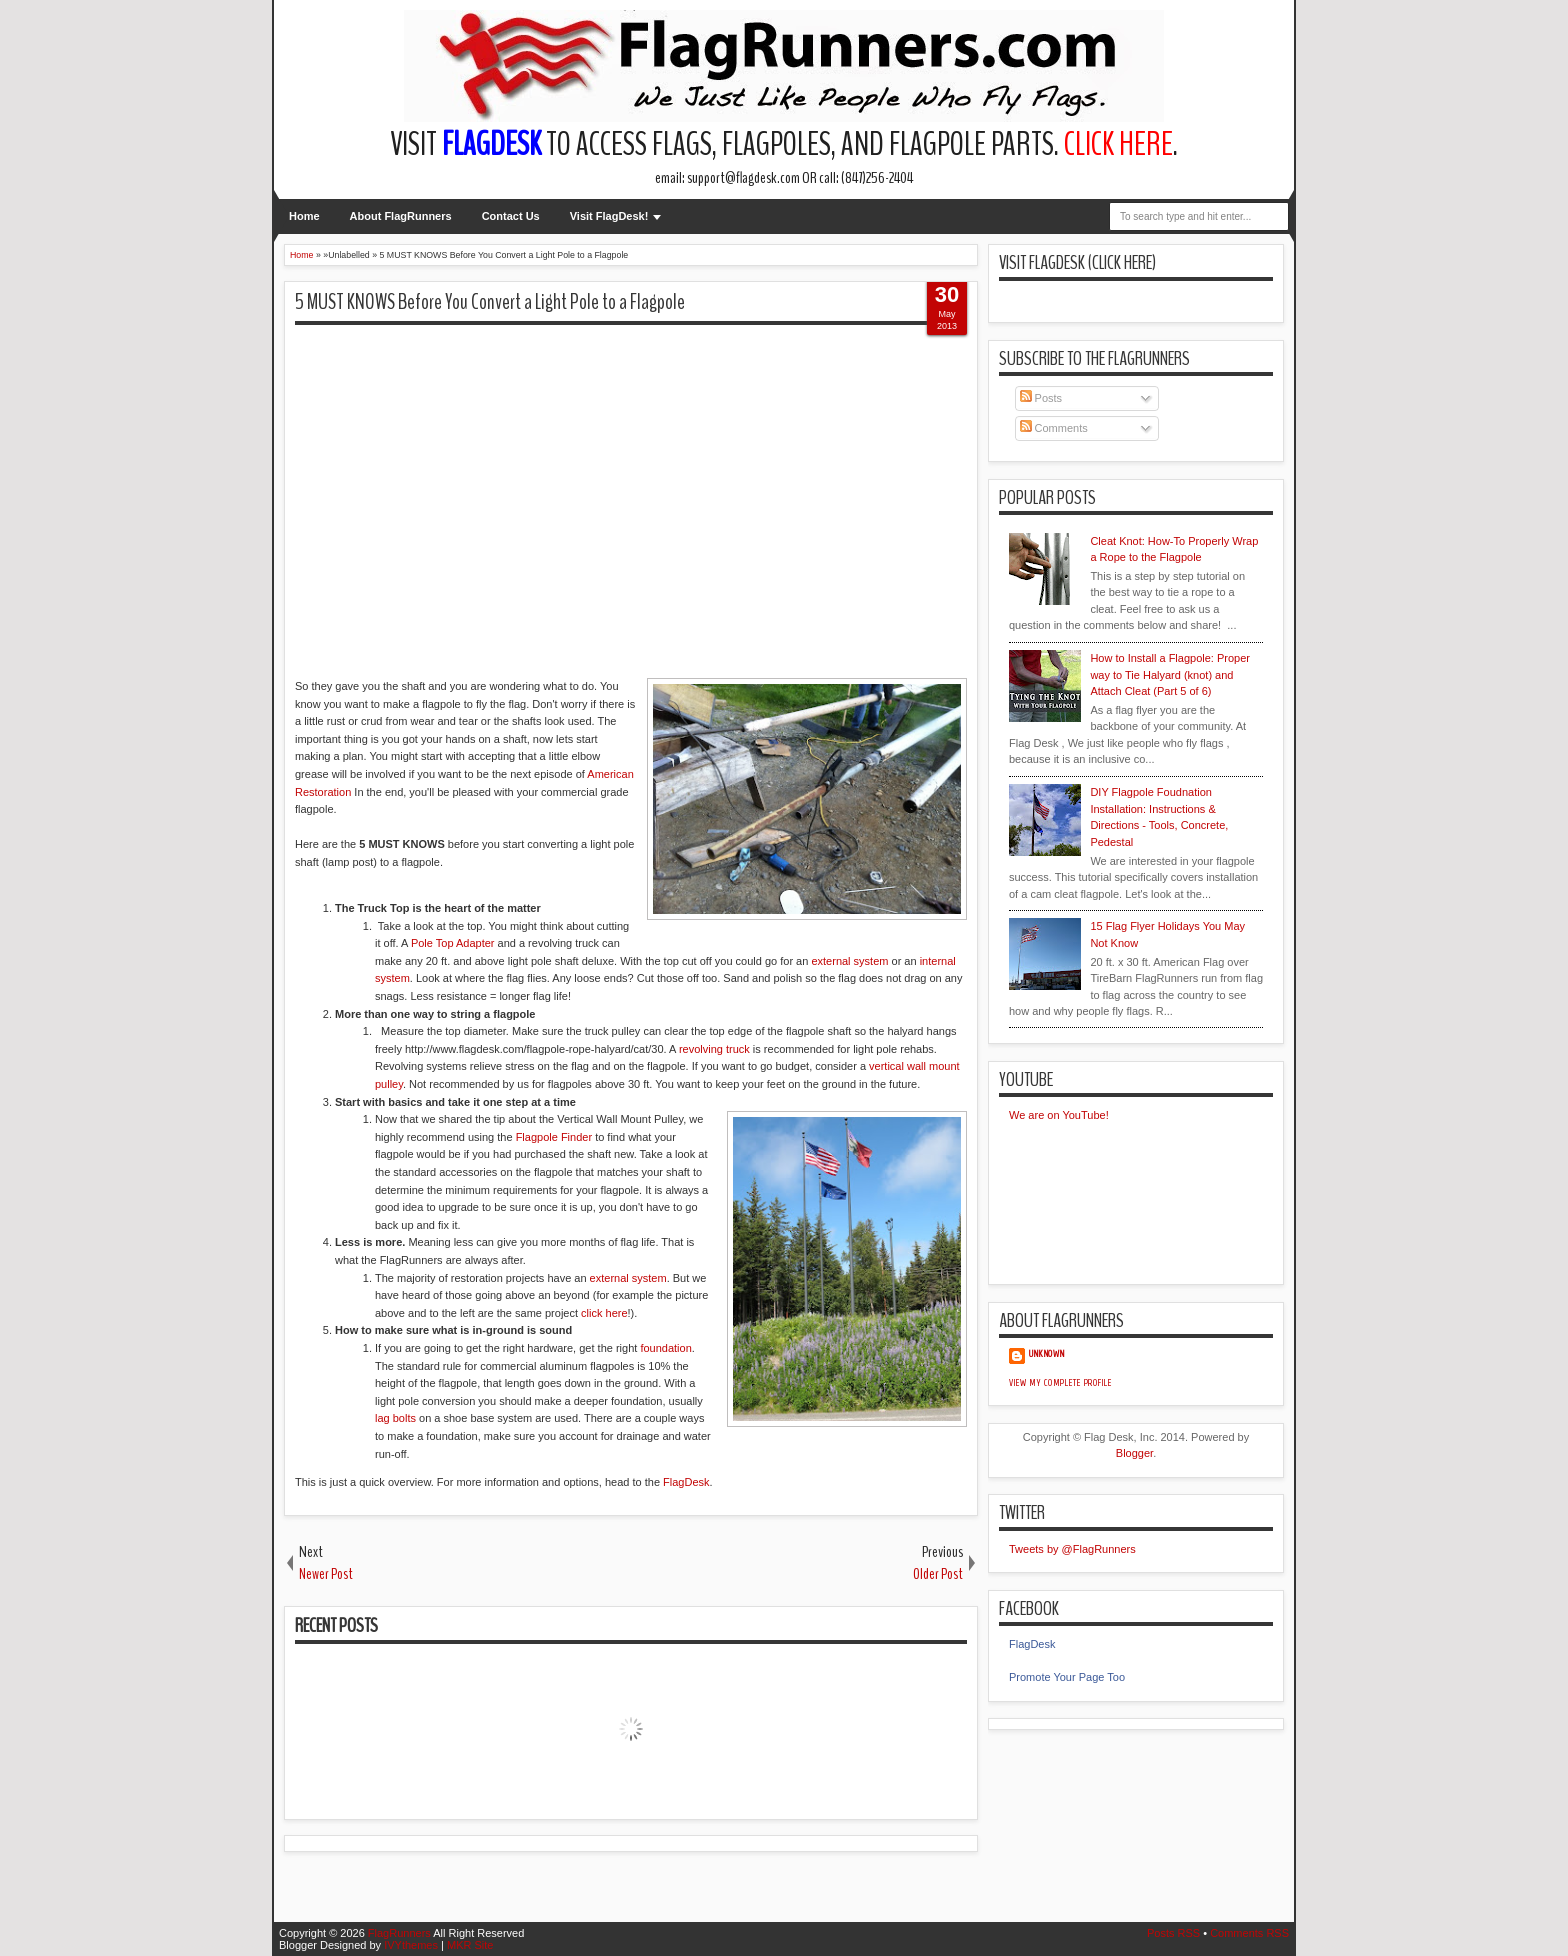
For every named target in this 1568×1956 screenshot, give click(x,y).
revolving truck (714, 1049)
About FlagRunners (401, 216)
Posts (1041, 398)
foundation (665, 1348)
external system (849, 961)
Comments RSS (1249, 1933)
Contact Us (511, 216)
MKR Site (470, 1945)
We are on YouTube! (1059, 1115)
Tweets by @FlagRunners (1072, 1549)
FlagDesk (686, 1482)
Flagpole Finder (554, 1137)
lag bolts (395, 1418)
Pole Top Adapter (453, 943)
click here (604, 1313)
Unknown (1047, 1354)
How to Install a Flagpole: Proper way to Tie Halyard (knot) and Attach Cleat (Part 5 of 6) (1170, 674)
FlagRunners (399, 1933)
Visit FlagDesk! (609, 216)
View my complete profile (1060, 1383)
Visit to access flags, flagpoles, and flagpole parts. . (784, 144)
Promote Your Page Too (1067, 1677)
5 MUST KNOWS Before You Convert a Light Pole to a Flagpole (490, 302)
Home (304, 216)
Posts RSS (1173, 1933)
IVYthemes (411, 1945)
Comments (1054, 428)
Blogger (1134, 1453)
